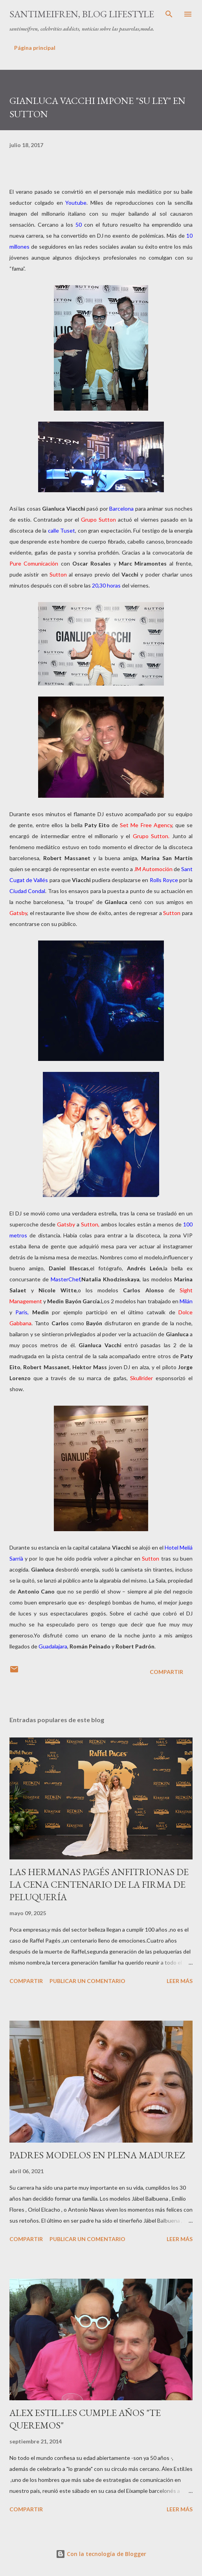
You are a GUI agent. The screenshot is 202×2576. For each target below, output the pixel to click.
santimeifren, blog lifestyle (81, 14)
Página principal (34, 47)
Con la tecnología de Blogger (101, 2554)
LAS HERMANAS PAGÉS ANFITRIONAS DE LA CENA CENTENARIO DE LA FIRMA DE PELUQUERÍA (99, 1884)
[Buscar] (169, 14)
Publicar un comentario (87, 1980)
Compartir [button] (166, 1671)
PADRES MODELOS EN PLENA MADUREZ (97, 2155)
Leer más (180, 1980)
